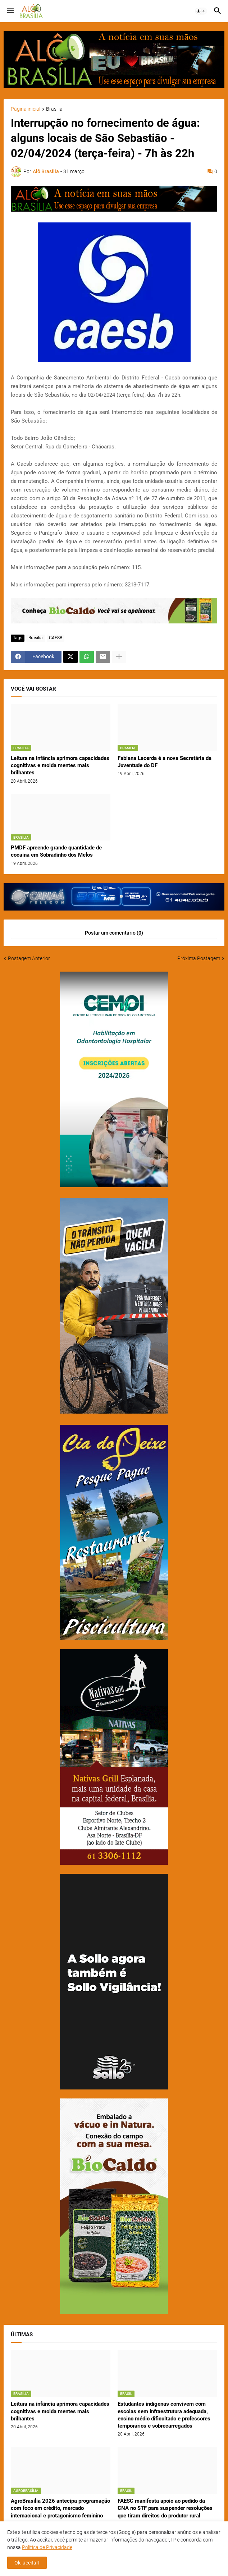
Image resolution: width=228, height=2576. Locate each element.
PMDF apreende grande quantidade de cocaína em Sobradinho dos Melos (56, 851)
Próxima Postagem (198, 958)
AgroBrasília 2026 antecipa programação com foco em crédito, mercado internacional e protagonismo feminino (60, 2508)
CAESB (55, 637)
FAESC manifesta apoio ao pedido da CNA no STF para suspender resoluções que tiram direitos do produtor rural (165, 2508)
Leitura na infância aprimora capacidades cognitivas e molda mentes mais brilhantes (60, 765)
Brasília (54, 109)
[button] (10, 11)
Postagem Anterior (29, 958)
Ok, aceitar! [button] (27, 2563)
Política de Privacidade (47, 2547)
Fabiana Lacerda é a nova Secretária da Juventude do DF (164, 762)
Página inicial (25, 109)
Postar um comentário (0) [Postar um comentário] (114, 933)
